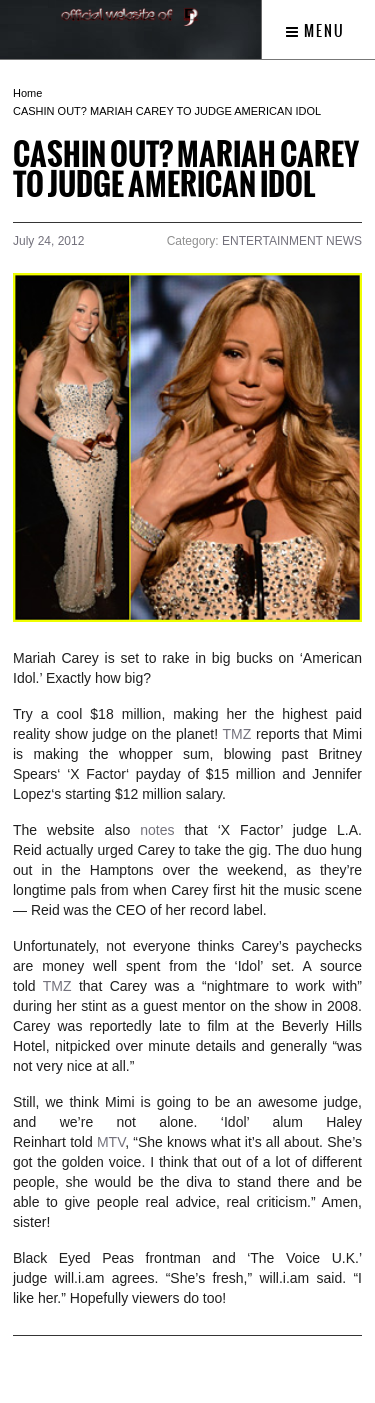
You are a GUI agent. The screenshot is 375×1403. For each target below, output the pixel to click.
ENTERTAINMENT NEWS (292, 241)
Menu (315, 31)
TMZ (237, 734)
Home (27, 93)
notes (157, 830)
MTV (111, 1142)
